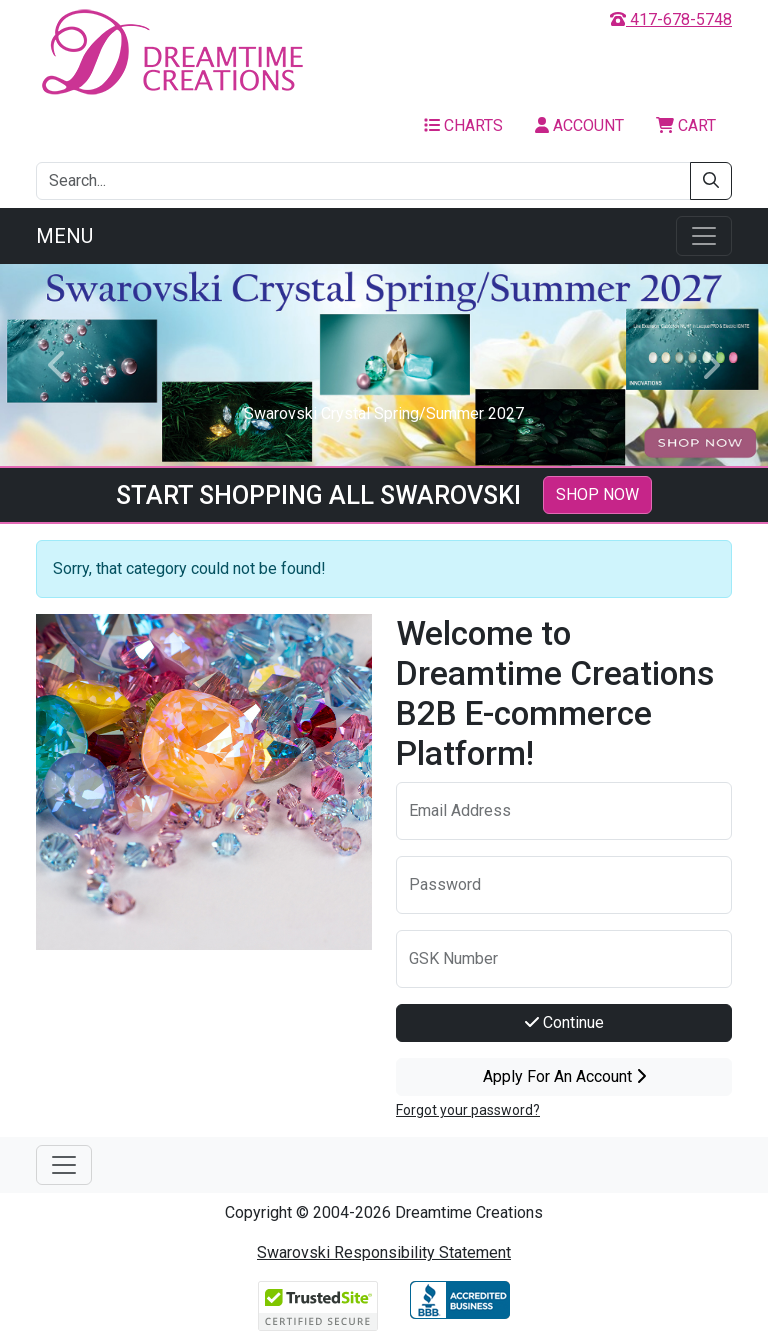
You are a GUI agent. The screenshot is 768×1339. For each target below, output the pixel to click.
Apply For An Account (564, 1076)
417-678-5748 (671, 19)
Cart (686, 125)
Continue (564, 1022)
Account (579, 125)
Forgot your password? (468, 1110)
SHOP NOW (597, 494)
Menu (64, 236)
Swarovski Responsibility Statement (384, 1252)
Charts (463, 125)
